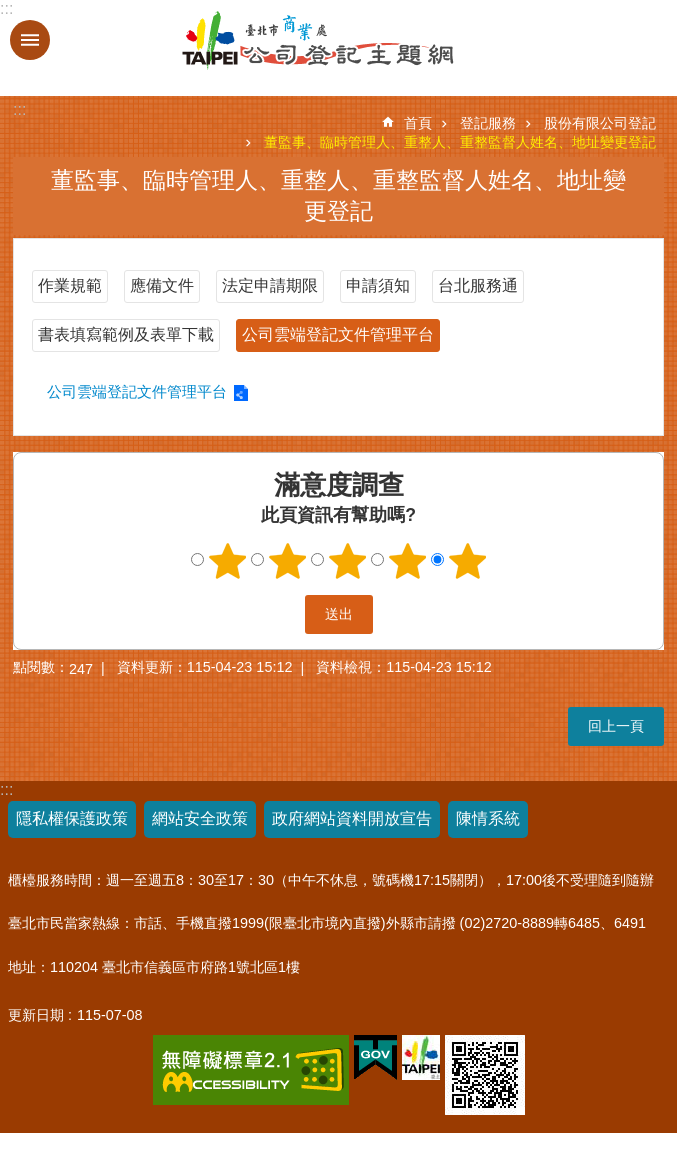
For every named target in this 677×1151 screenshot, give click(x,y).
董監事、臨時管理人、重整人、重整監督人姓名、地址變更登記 (460, 142)
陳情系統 (488, 818)
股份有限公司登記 (600, 123)
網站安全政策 (200, 818)
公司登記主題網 (263, 41)
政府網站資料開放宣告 (352, 818)
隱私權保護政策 (72, 818)
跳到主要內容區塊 (10, 10)
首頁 (418, 123)
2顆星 (287, 561)
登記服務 (488, 123)
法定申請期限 (270, 285)
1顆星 (227, 561)
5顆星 (467, 561)
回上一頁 (616, 726)
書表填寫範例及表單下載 (126, 334)
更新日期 (36, 1015)
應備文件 (162, 285)
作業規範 (70, 285)
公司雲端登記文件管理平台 (338, 334)
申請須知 (378, 285)
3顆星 (347, 561)
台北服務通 (478, 285)
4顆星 (407, 561)
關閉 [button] (30, 40)
